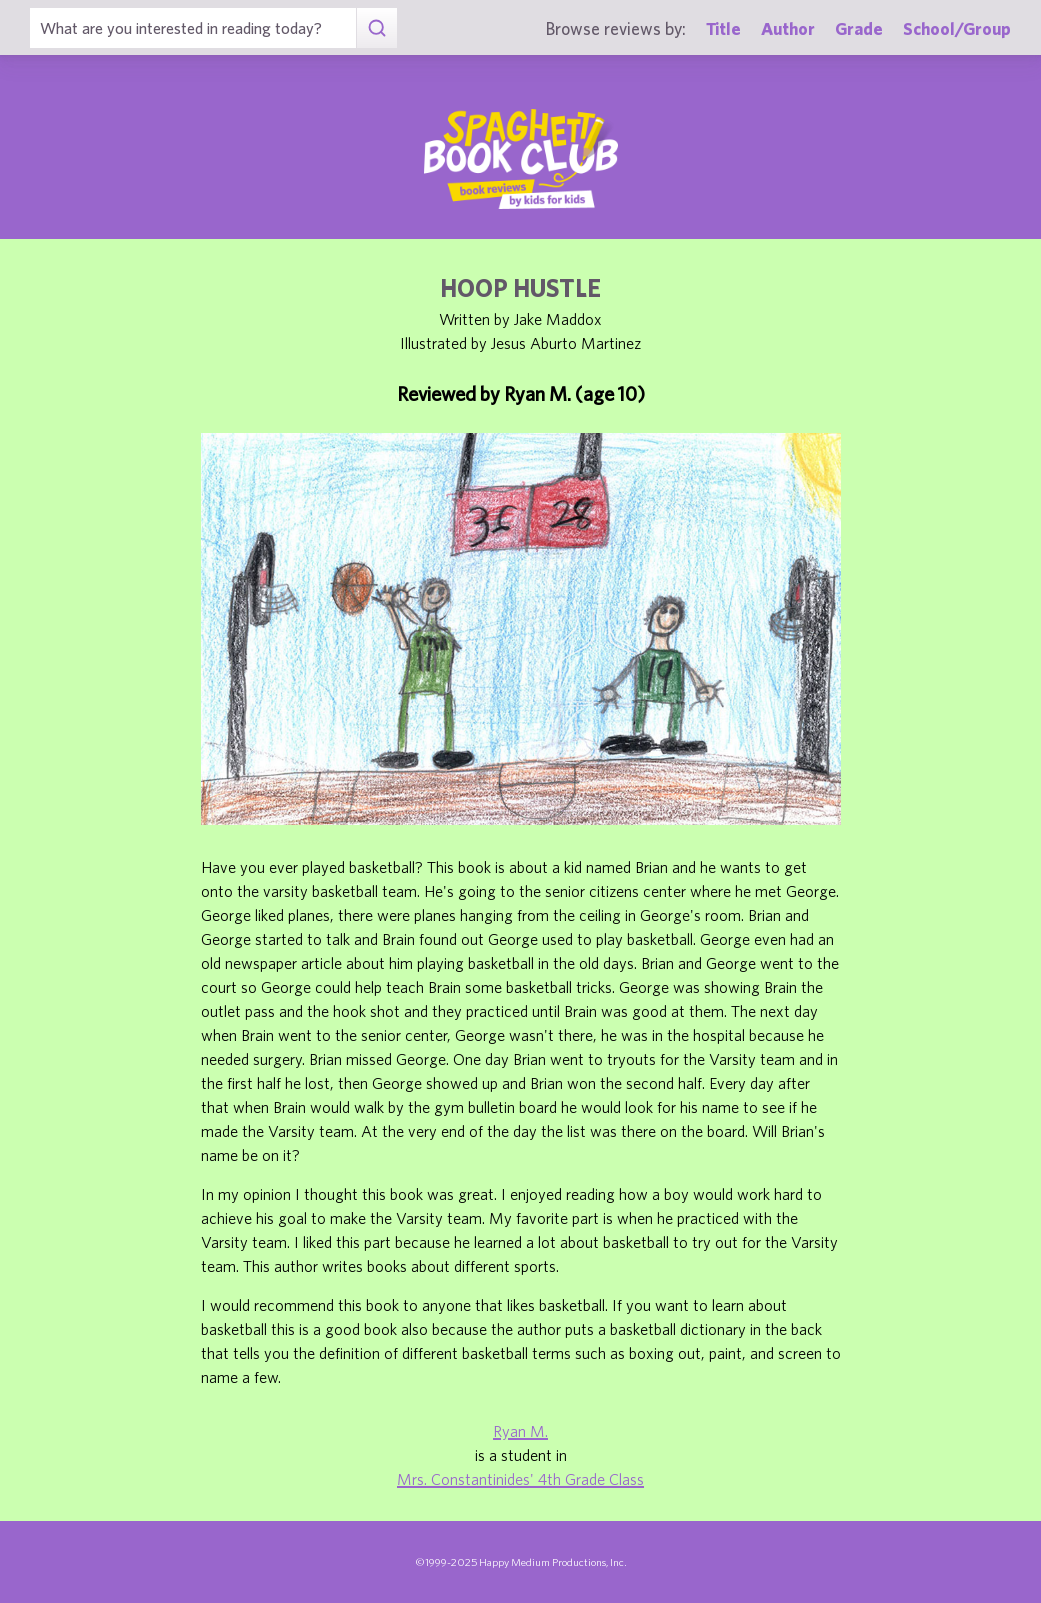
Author (788, 28)
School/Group (957, 28)
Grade (859, 28)
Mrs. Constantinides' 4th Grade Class (520, 1479)
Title (723, 28)
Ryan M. (520, 1431)
